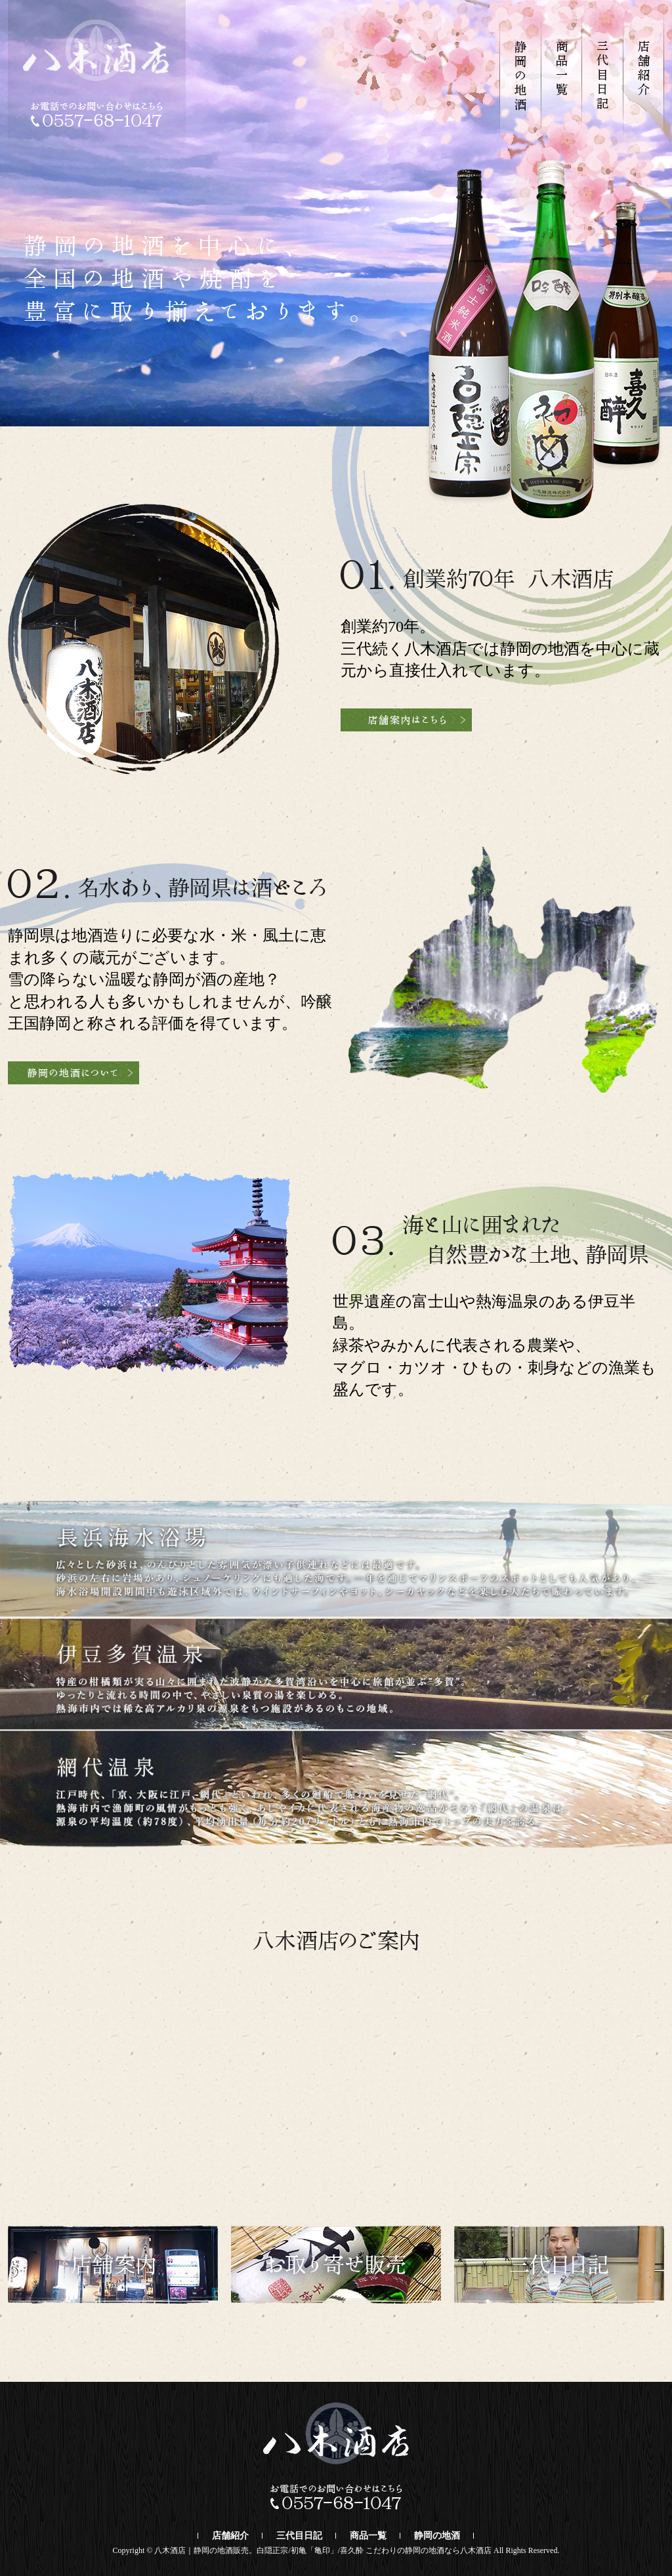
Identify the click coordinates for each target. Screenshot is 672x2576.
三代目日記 (299, 2536)
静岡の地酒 (437, 2536)
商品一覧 (368, 2536)
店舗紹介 (230, 2536)
